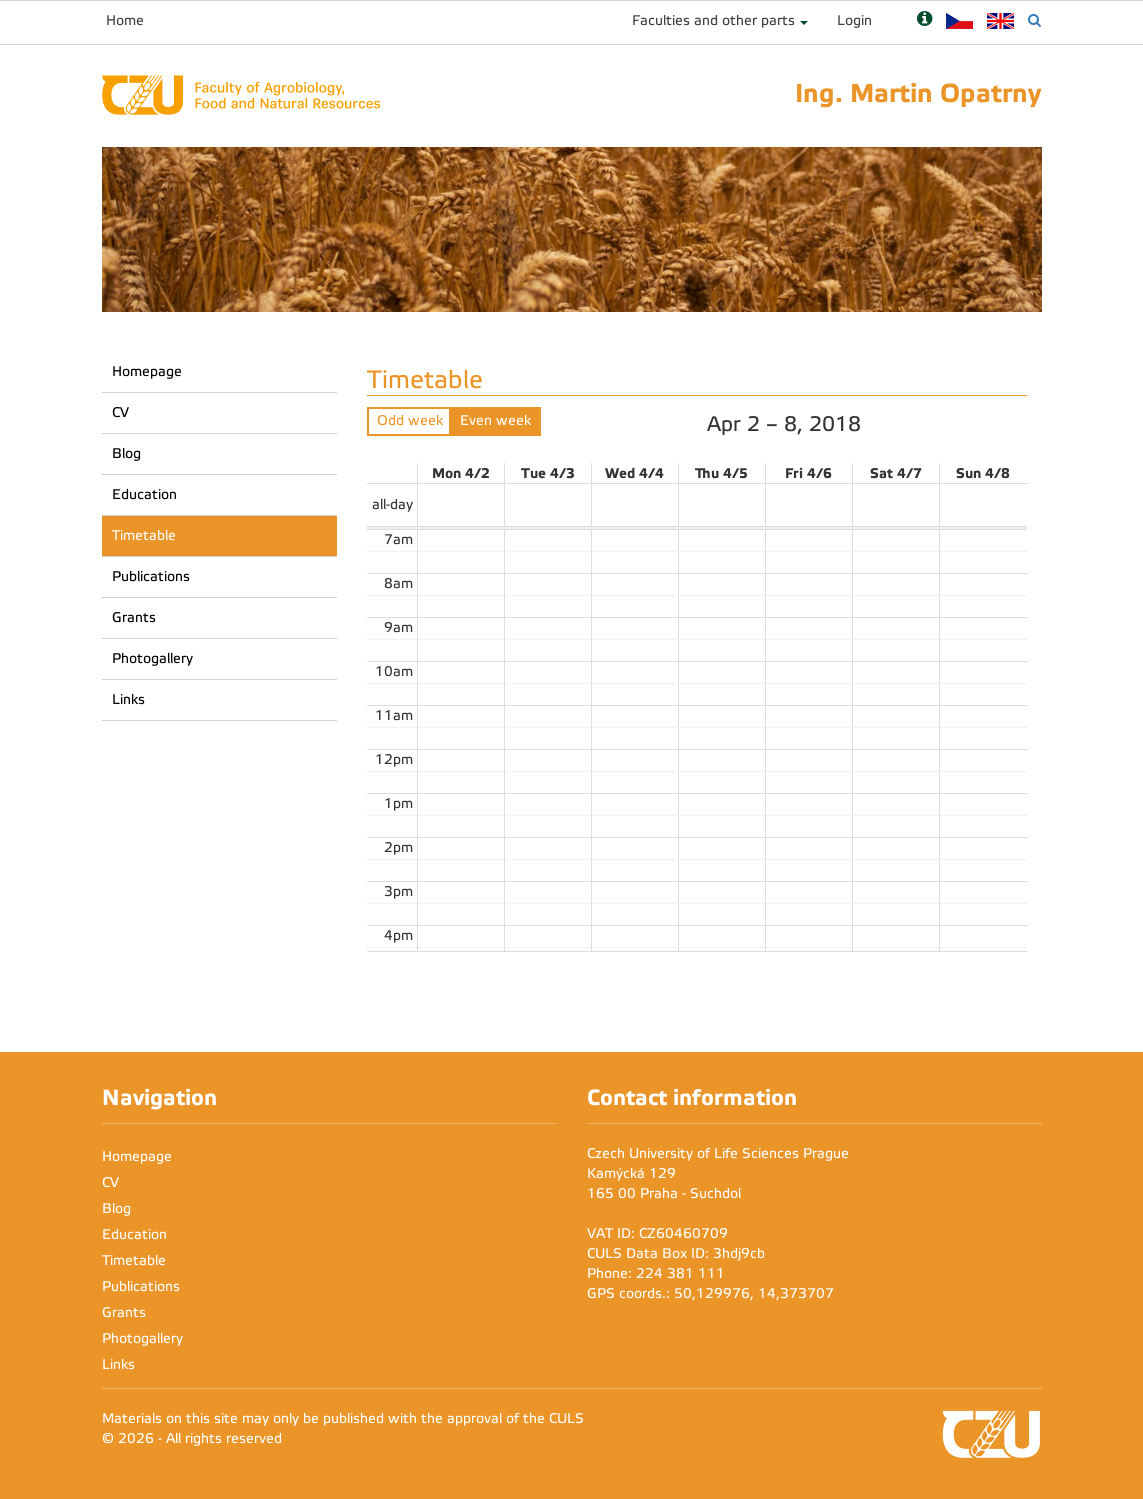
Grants (134, 617)
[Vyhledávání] (1034, 20)
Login (854, 20)
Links (128, 699)
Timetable (144, 535)
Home (125, 20)
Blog (126, 453)
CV (120, 412)
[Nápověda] (924, 20)
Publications (151, 576)
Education (144, 494)
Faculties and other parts (713, 20)
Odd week (410, 420)
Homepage (147, 371)
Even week (495, 420)
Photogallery (152, 658)
